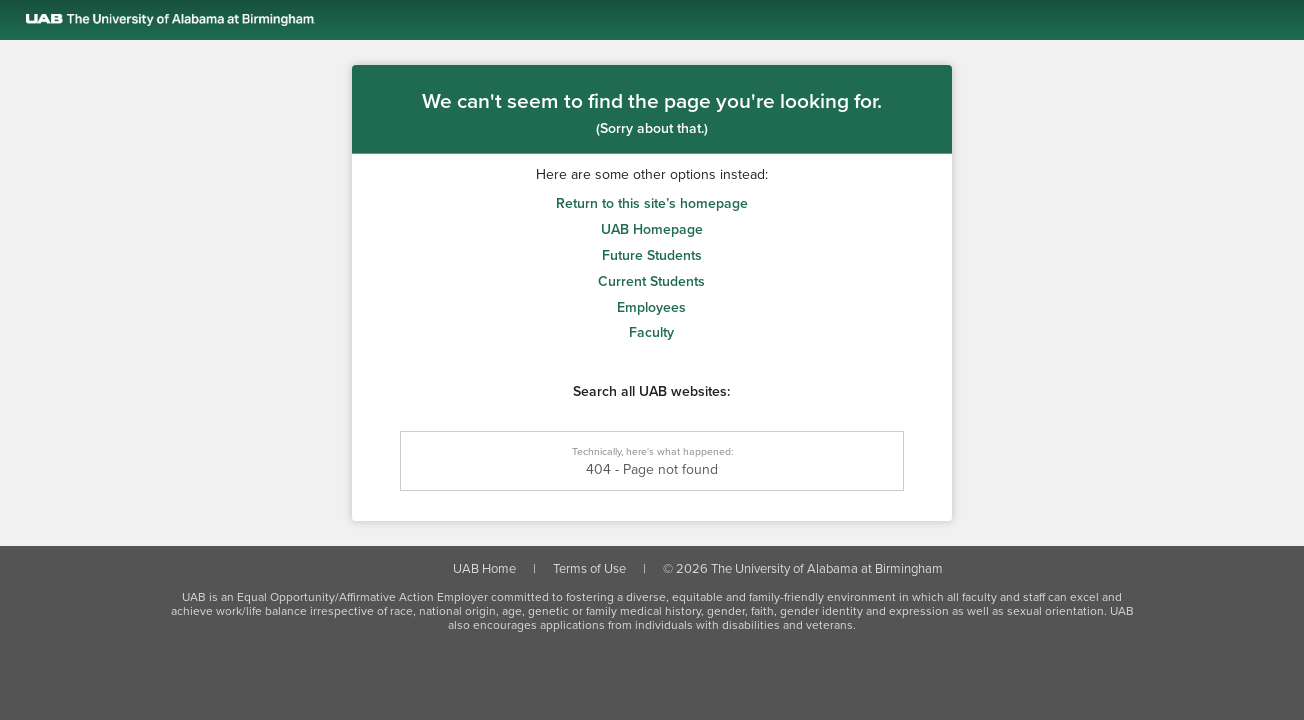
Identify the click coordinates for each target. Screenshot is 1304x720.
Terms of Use (589, 569)
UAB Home (484, 569)
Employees (651, 307)
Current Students (651, 281)
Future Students (652, 255)
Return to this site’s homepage (652, 203)
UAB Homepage (652, 229)
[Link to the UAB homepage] (665, 20)
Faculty (651, 332)
